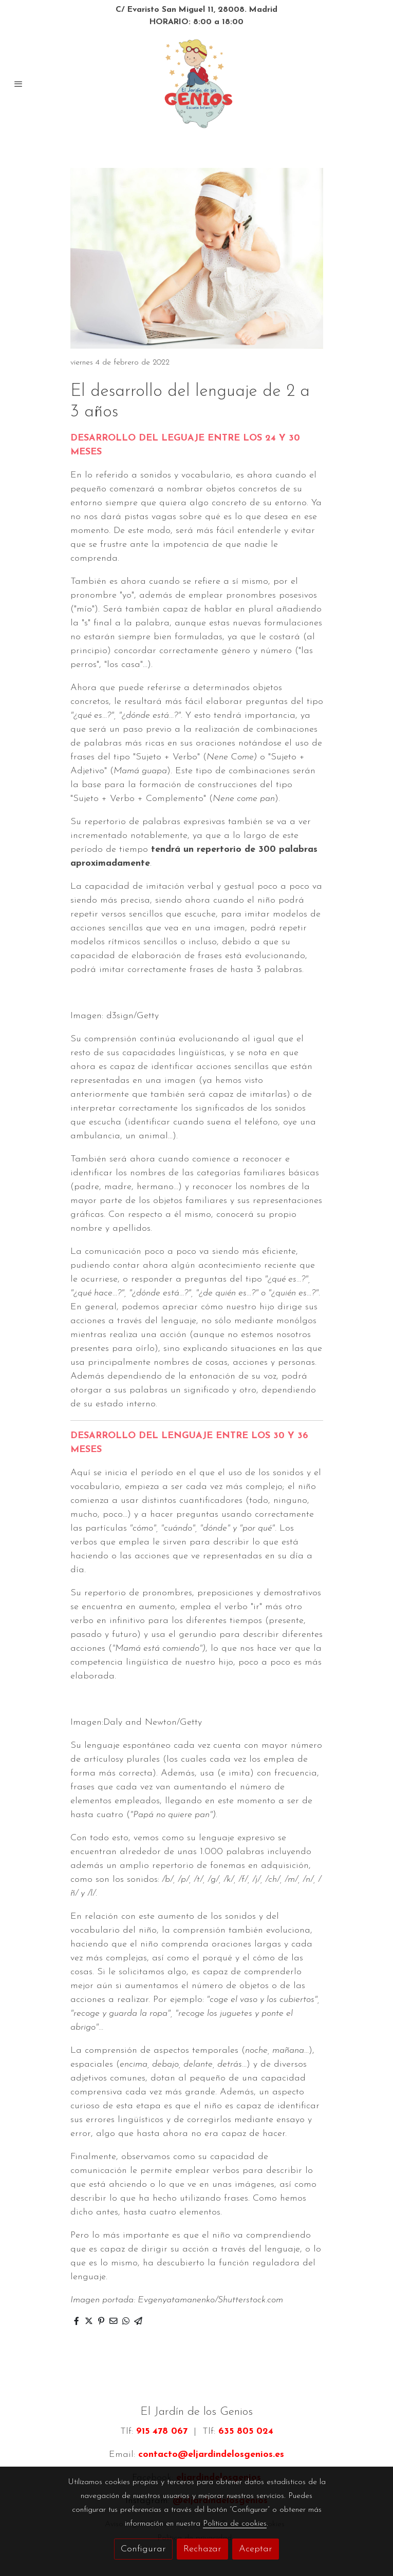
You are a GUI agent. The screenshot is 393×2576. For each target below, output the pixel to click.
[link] (196, 83)
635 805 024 (245, 2431)
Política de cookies (235, 2524)
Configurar (143, 2549)
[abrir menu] (18, 83)
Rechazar (202, 2549)
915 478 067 (162, 2431)
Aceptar (255, 2549)
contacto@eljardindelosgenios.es (211, 2454)
